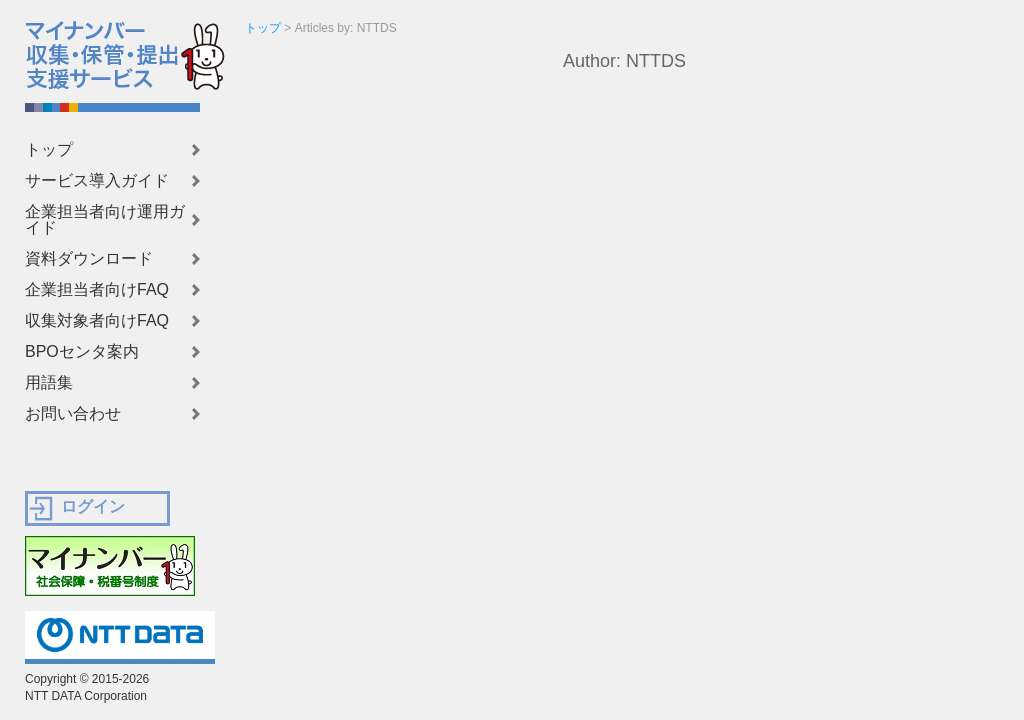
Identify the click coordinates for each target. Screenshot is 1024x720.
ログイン (93, 506)
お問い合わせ (73, 414)
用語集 (49, 383)
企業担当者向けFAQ (97, 290)
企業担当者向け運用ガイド (105, 220)
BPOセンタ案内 (82, 352)
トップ (49, 150)
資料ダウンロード (89, 259)
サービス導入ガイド (97, 181)
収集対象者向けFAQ (97, 321)
